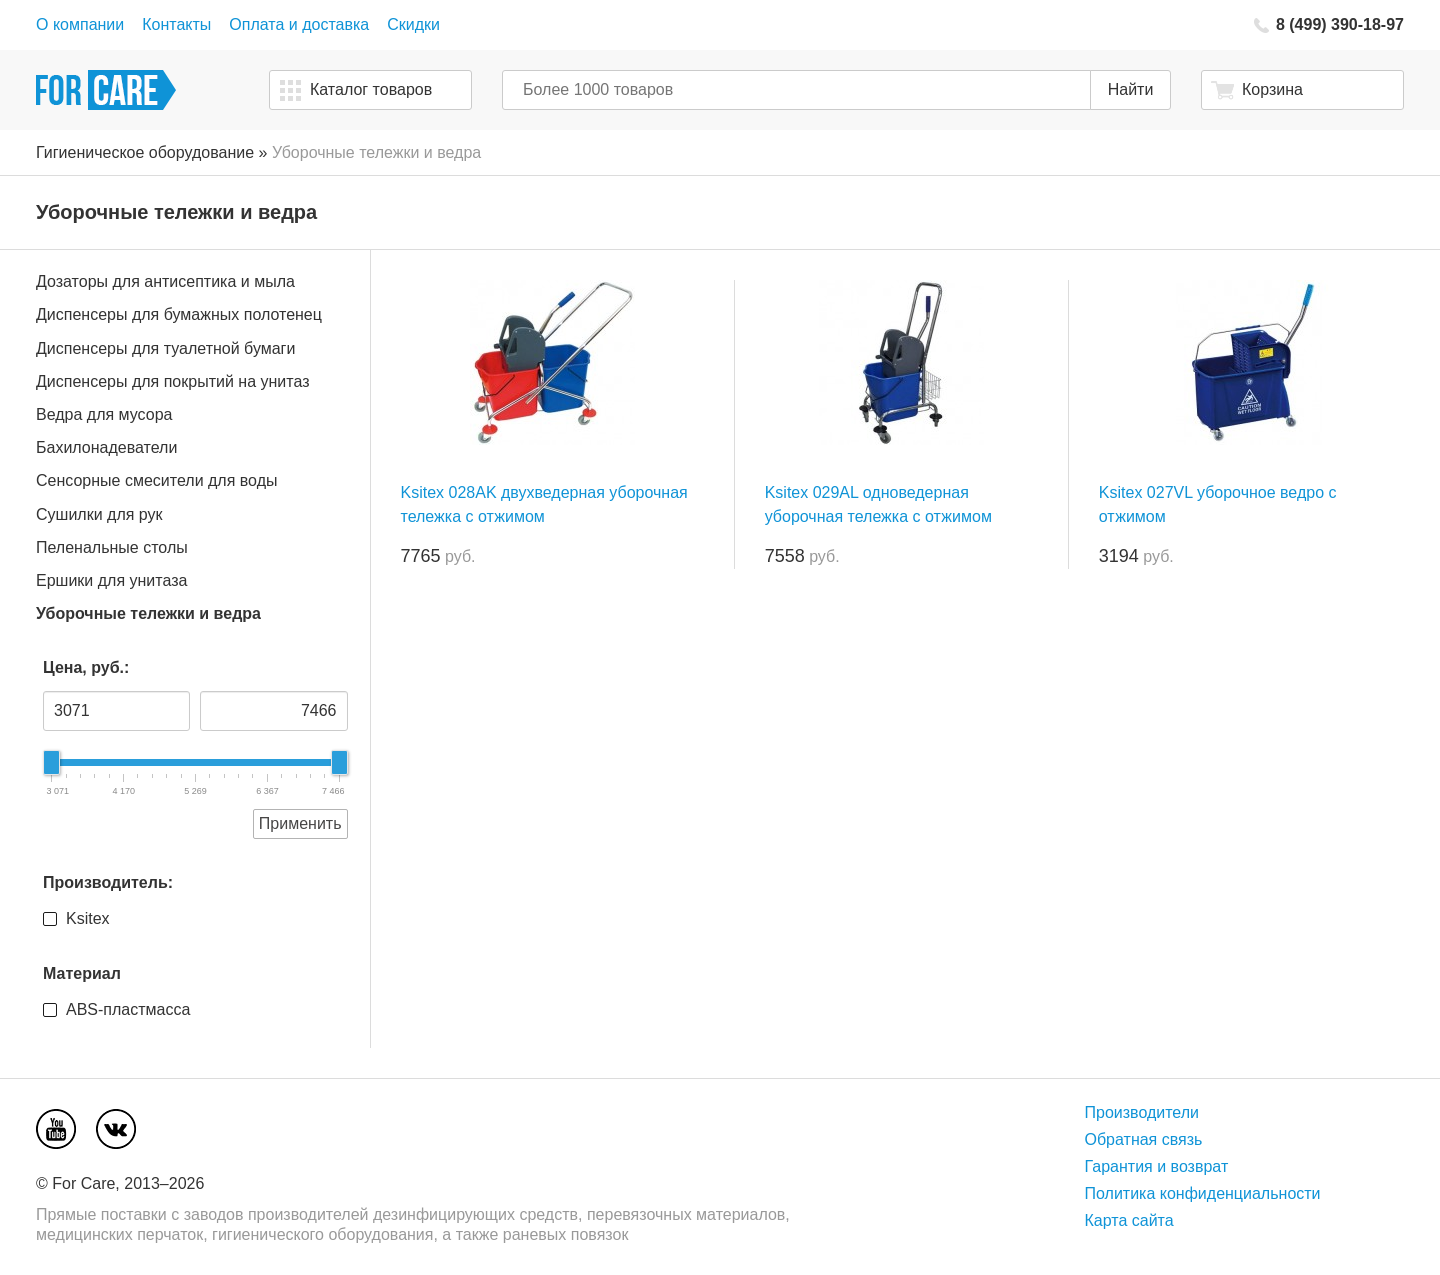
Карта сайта (1129, 1220)
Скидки (413, 24)
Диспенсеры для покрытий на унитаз (172, 381)
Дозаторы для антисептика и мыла (165, 281)
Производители (1142, 1112)
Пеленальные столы (112, 547)
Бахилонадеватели (106, 447)
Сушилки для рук (99, 514)
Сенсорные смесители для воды (157, 480)
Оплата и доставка (299, 24)
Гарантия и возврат (1157, 1166)
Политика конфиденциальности (1203, 1193)
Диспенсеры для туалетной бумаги (165, 348)
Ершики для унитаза (111, 580)
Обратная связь (1144, 1139)
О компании (80, 24)
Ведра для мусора (104, 414)
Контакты (176, 24)
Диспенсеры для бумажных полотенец (179, 314)
